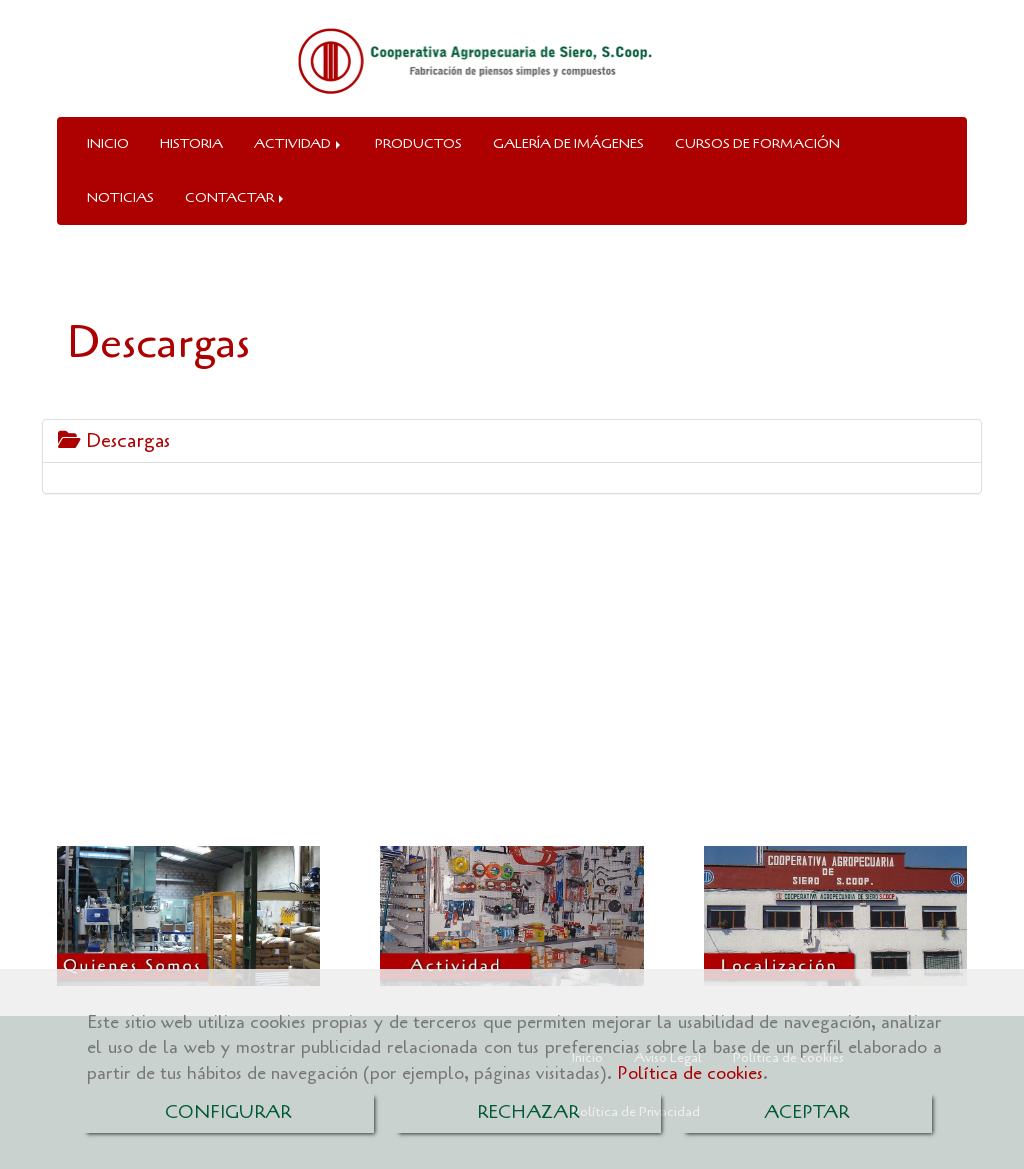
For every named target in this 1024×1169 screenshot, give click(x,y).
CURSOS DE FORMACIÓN (757, 143)
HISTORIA (191, 143)
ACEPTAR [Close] (806, 1112)
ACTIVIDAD (299, 143)
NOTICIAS (120, 197)
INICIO (108, 143)
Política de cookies (690, 1073)
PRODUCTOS (418, 143)
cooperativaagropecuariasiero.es (239, 771)
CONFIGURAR (228, 1112)
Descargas (114, 440)
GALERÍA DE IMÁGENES (568, 143)
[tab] (512, 441)
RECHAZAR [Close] (528, 1112)
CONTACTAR (236, 197)
